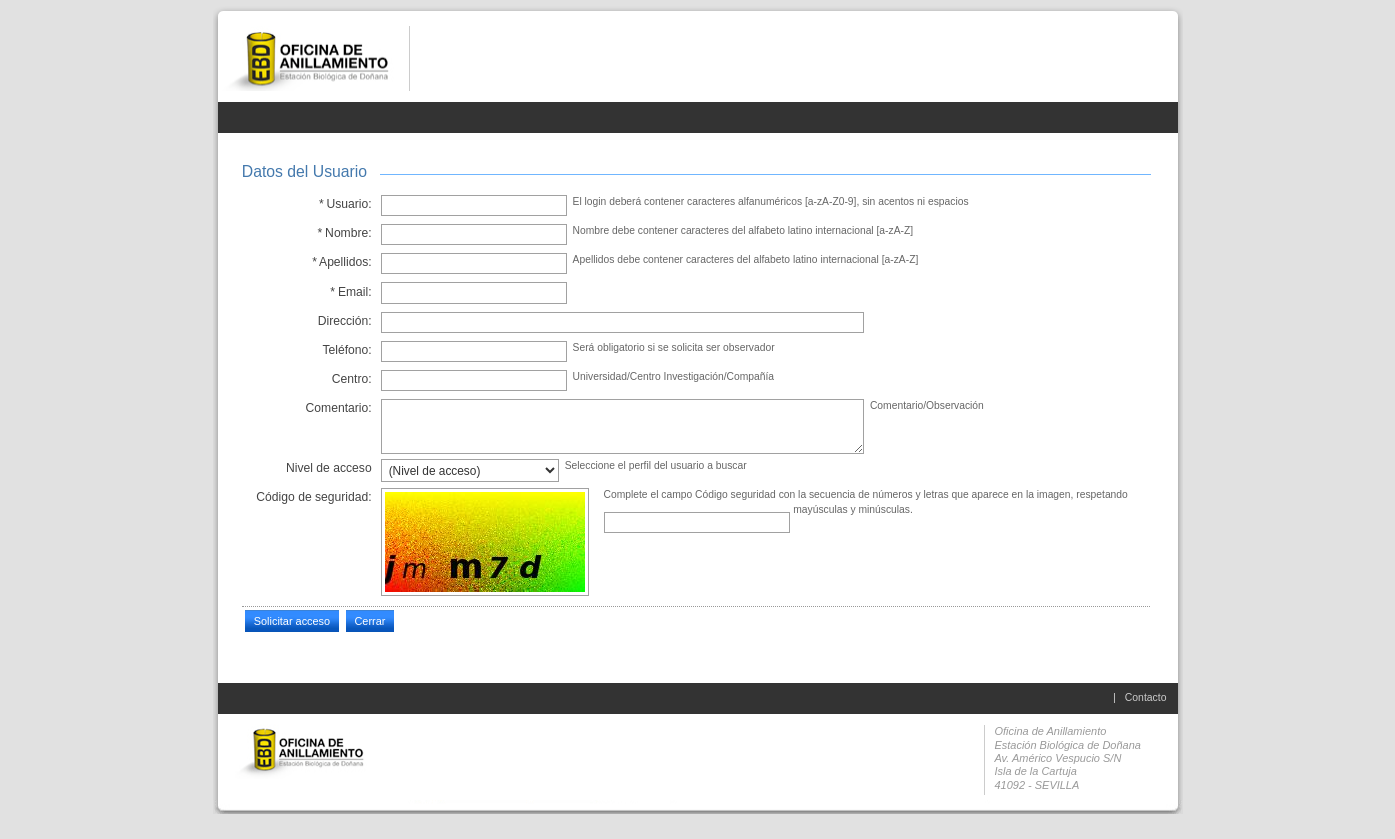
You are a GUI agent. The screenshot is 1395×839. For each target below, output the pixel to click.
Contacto (1146, 697)
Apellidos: (342, 262)
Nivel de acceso (329, 468)
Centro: (352, 379)
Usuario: (344, 204)
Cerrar (369, 621)
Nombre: (344, 233)
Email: (351, 292)
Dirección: (345, 321)
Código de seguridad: (313, 497)
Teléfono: (346, 350)
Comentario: (339, 408)
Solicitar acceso (292, 621)
